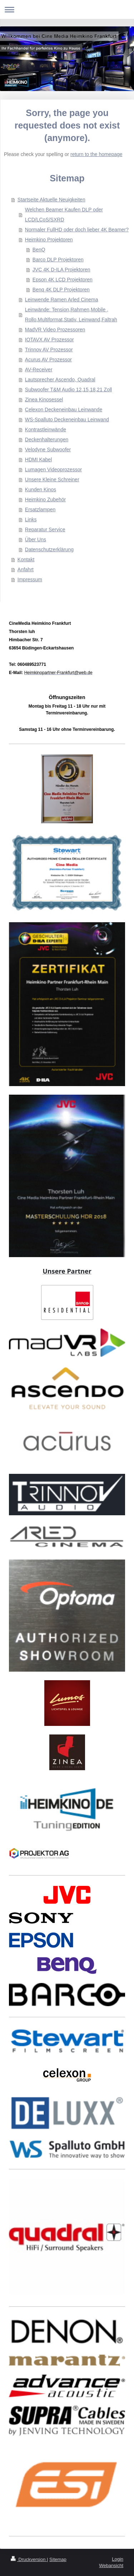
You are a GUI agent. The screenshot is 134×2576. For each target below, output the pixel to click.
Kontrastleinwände (45, 429)
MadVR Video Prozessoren (55, 329)
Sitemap (57, 2559)
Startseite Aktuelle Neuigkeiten (51, 199)
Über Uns (35, 539)
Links (31, 519)
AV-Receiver (39, 369)
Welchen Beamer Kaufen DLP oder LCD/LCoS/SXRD (64, 214)
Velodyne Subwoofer (48, 449)
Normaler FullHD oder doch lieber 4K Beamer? (77, 229)
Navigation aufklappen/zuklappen (67, 9)
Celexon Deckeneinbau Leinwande (63, 409)
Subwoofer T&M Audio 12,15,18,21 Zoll (68, 389)
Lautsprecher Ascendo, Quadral (60, 379)
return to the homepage (96, 154)
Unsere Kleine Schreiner (52, 479)
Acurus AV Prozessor (48, 359)
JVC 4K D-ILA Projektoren (61, 269)
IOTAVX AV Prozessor (49, 339)
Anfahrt (26, 569)
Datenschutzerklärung (49, 549)
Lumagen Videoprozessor (53, 469)
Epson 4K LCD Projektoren (63, 279)
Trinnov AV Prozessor (49, 349)
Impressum (30, 579)
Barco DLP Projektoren (58, 259)
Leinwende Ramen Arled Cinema (61, 299)
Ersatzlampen (40, 509)
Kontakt (26, 559)
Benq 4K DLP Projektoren (61, 289)
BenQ (39, 249)
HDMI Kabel (38, 459)
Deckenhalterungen (46, 439)
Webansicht (111, 2565)
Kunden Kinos (40, 489)
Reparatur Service (45, 529)
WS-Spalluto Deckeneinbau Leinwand (67, 419)
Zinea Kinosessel (44, 399)
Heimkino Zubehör (45, 499)
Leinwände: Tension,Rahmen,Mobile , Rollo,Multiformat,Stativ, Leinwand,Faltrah (71, 314)
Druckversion (29, 2559)
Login (117, 2559)
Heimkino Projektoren (49, 239)
